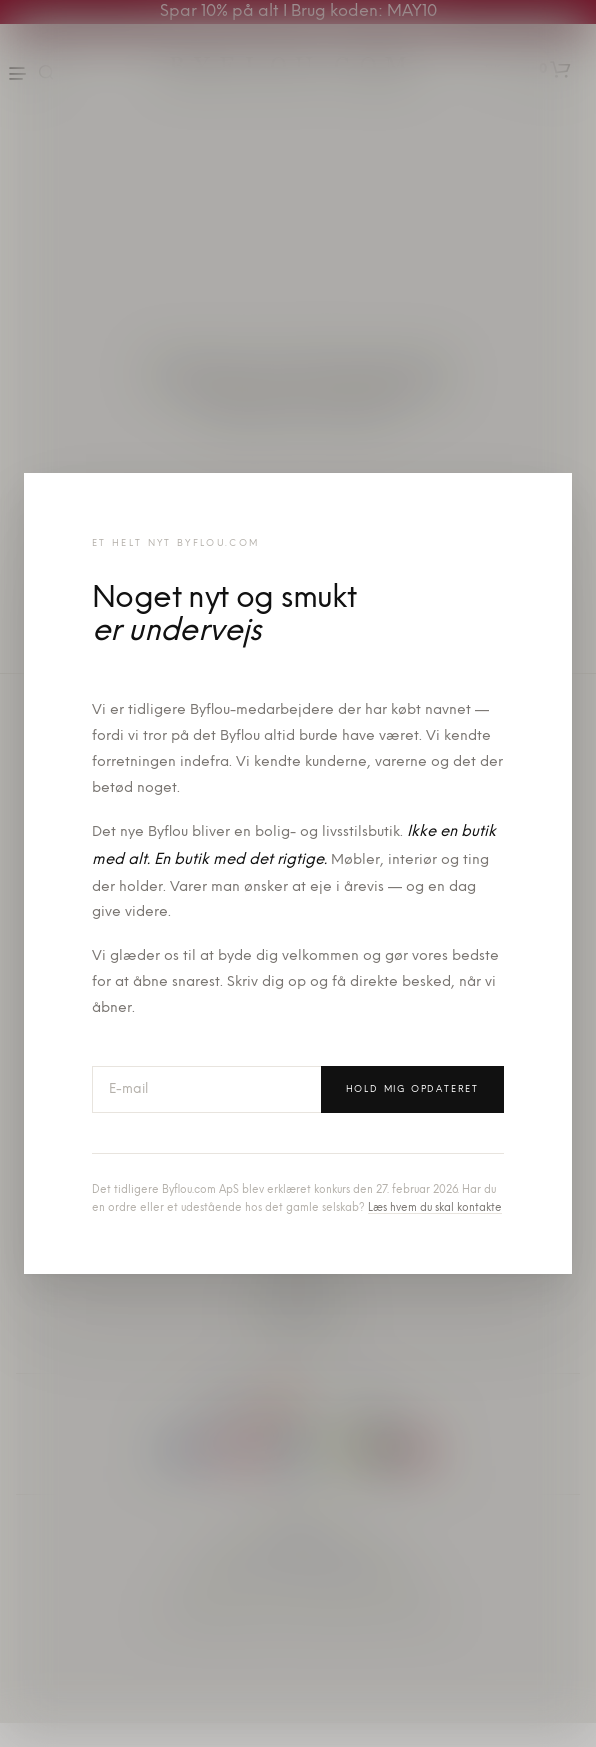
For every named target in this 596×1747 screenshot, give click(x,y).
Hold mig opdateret (412, 1089)
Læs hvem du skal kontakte (435, 1208)
